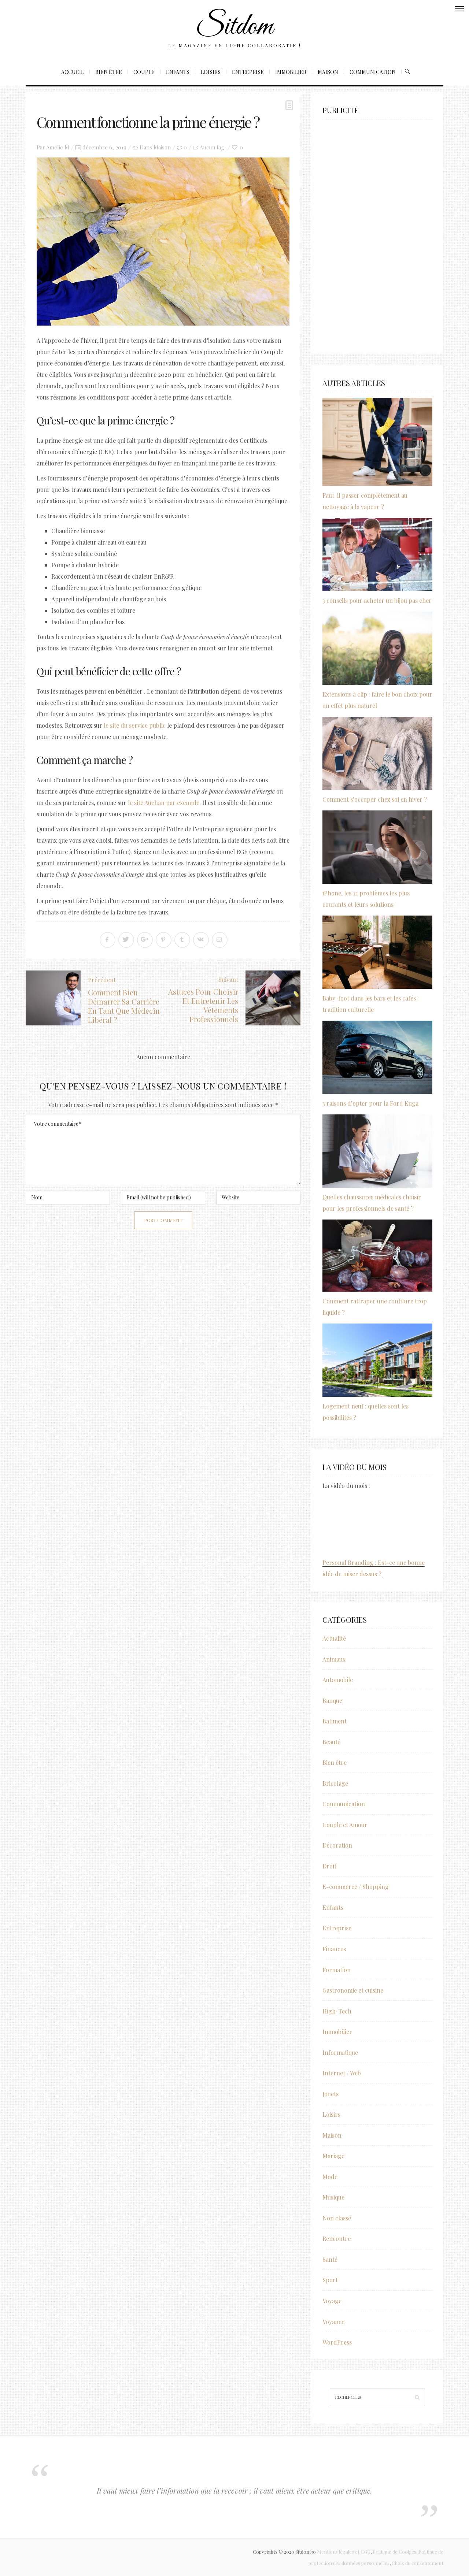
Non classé (336, 2218)
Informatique (340, 2052)
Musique (333, 2197)
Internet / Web (341, 2073)
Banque (332, 1700)
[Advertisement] (377, 233)
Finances (334, 1949)
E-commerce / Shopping (355, 1886)
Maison (328, 71)
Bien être (108, 71)
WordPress (337, 2342)
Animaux (334, 1659)
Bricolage (335, 1783)
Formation (336, 1970)
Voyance (333, 2322)
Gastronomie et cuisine (352, 1990)
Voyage (331, 2301)
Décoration (337, 1845)
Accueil (72, 71)
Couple (144, 71)
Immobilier (290, 71)
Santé (329, 2259)
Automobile (337, 1680)
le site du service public (135, 725)
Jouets (330, 2094)
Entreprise (248, 71)
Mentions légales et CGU (343, 2552)
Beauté (331, 1742)
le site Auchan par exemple (163, 802)
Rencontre (336, 2238)
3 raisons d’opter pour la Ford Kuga (370, 1103)
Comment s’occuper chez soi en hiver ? (374, 799)
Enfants (177, 71)
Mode (329, 2176)
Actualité (334, 1638)
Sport (330, 2280)
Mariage (333, 2156)
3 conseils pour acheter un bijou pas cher (377, 600)
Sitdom (234, 27)
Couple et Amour (345, 1825)
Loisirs (211, 71)
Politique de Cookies (394, 2552)
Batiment (334, 1721)
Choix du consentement (417, 2563)
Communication (373, 71)
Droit (329, 1866)
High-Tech (336, 2011)
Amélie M (57, 147)
